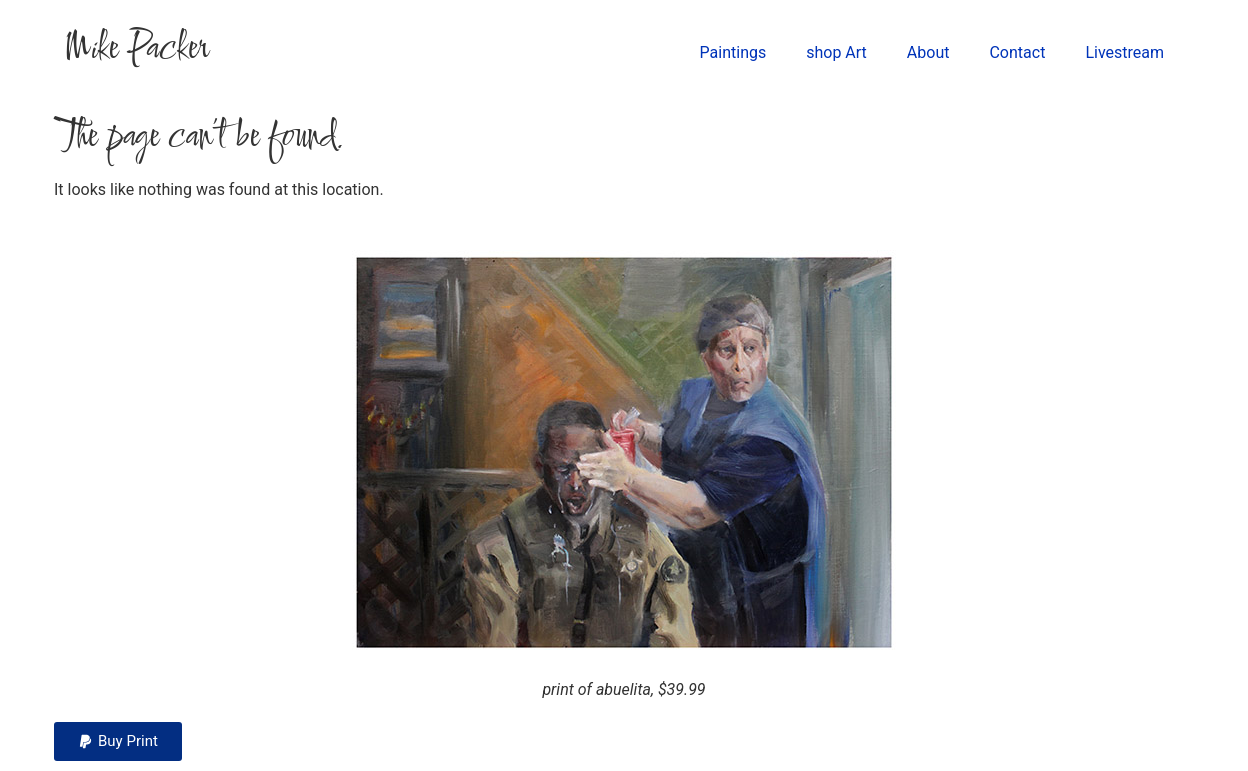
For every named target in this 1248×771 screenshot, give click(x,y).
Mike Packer (136, 50)
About (928, 52)
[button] (118, 741)
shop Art (836, 52)
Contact (1017, 52)
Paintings (733, 52)
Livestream (1124, 52)
